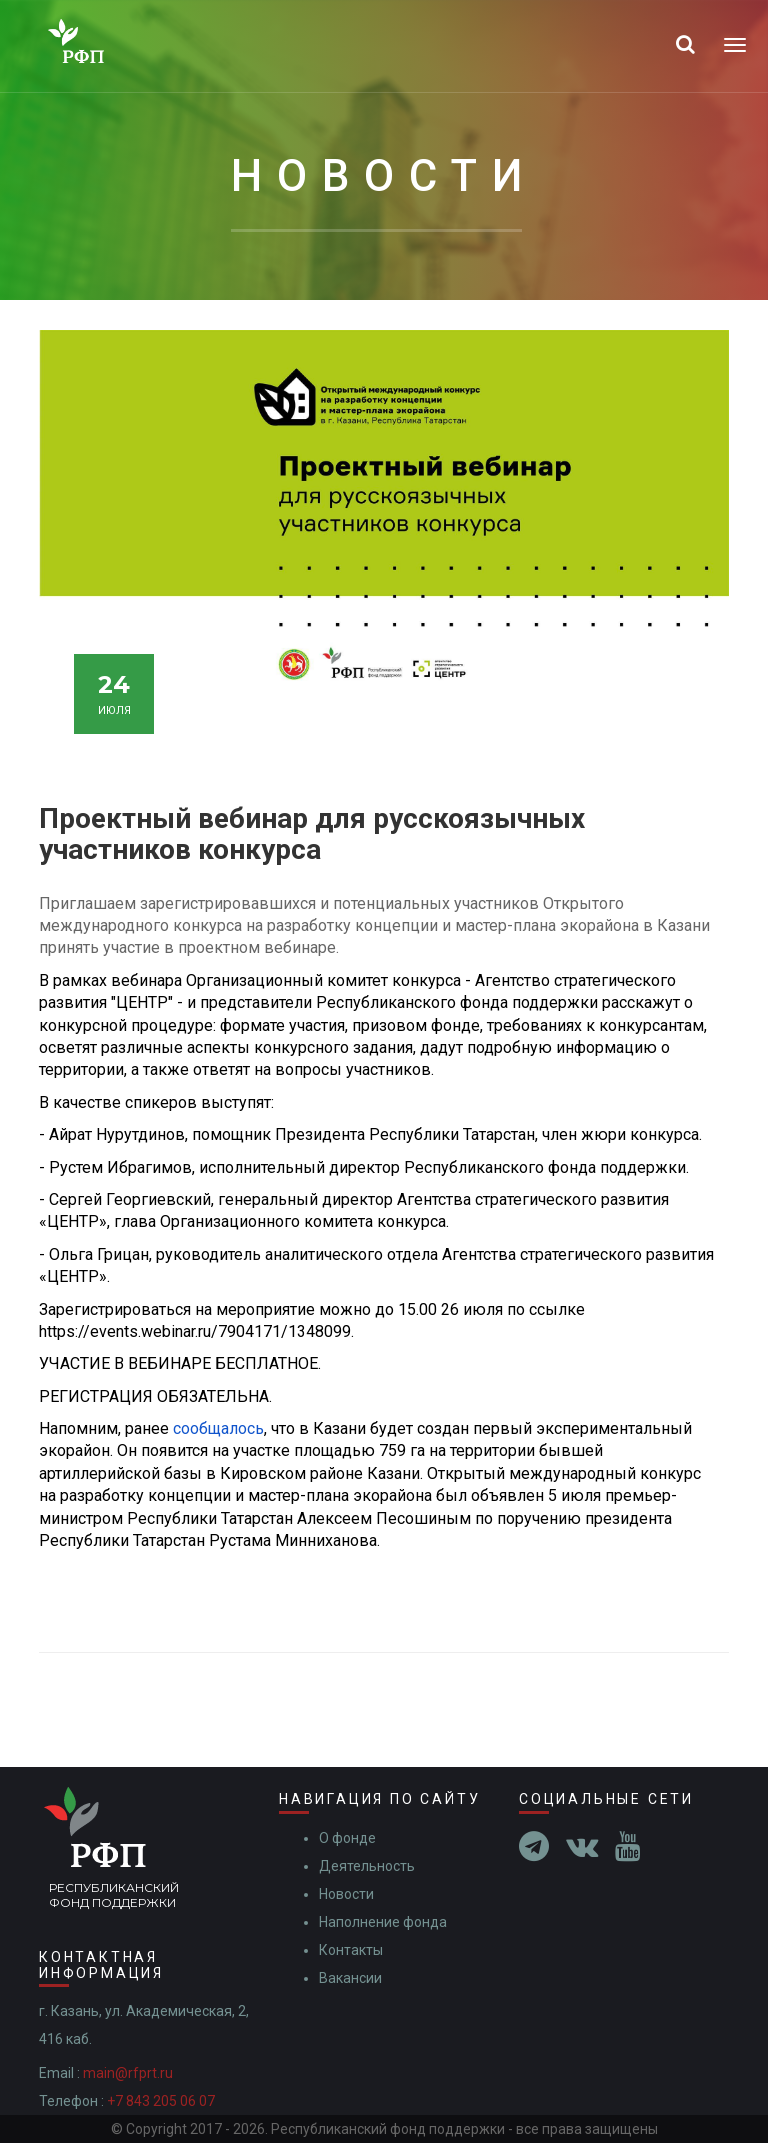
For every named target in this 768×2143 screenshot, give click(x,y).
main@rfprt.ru (128, 2073)
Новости (346, 1894)
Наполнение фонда (383, 1922)
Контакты (351, 1950)
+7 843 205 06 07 (161, 2101)
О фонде (347, 1838)
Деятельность (367, 1866)
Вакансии (350, 1978)
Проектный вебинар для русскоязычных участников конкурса (312, 834)
